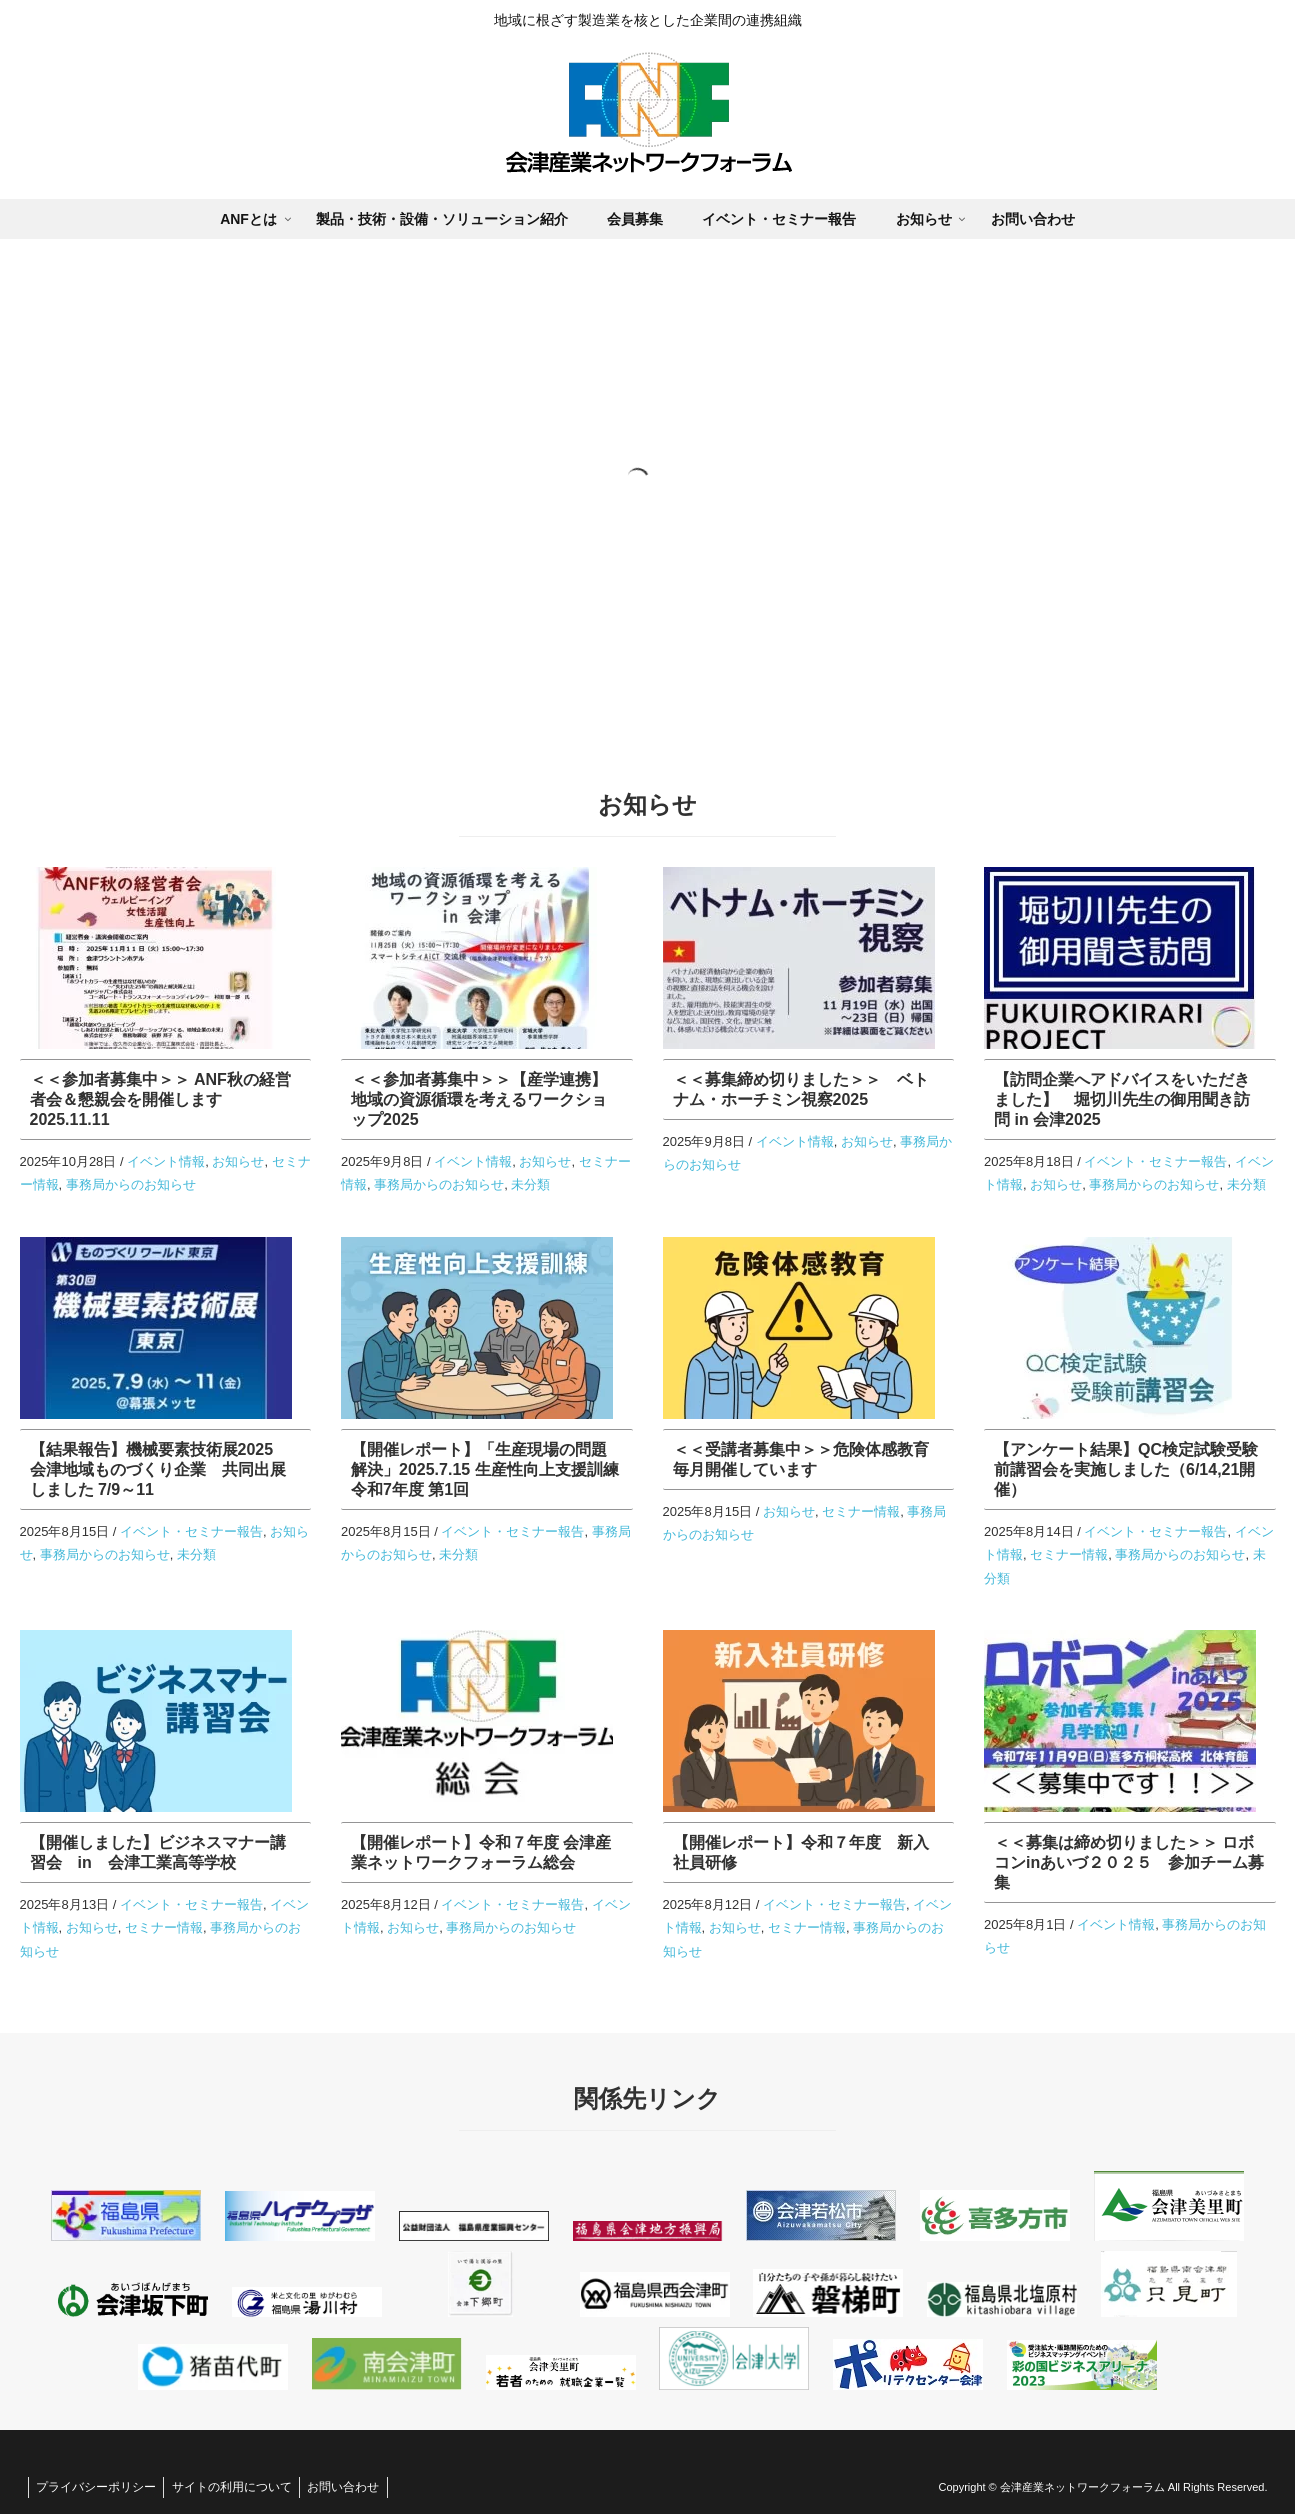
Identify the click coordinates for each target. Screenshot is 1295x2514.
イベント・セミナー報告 (1155, 1161)
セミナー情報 (861, 1511)
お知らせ (238, 1161)
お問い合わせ (357, 2487)
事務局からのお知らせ (131, 1184)
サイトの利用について (240, 2487)
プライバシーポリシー (99, 2487)
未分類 (530, 1184)
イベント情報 (166, 1161)
